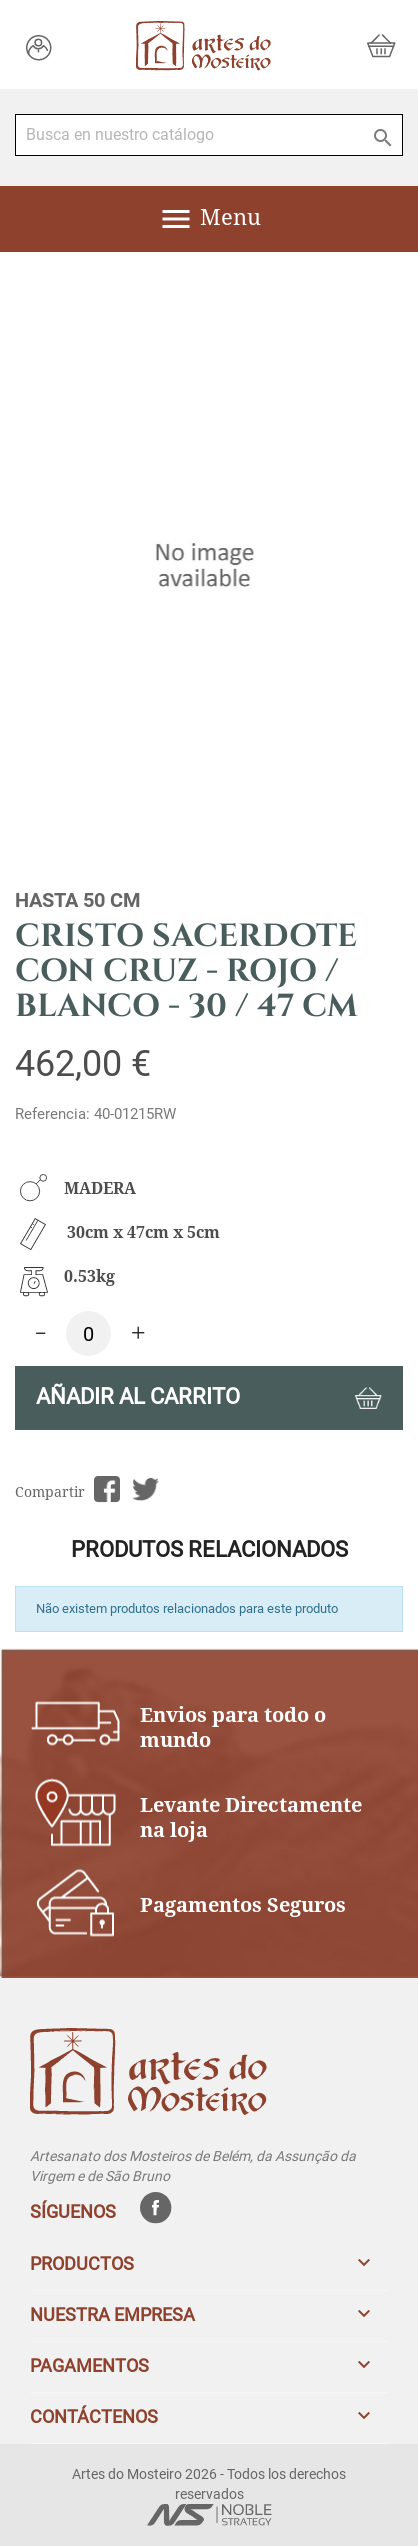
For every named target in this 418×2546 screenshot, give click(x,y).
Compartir (106, 1489)
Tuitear (145, 1489)
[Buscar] (209, 135)
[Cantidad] (88, 1333)
